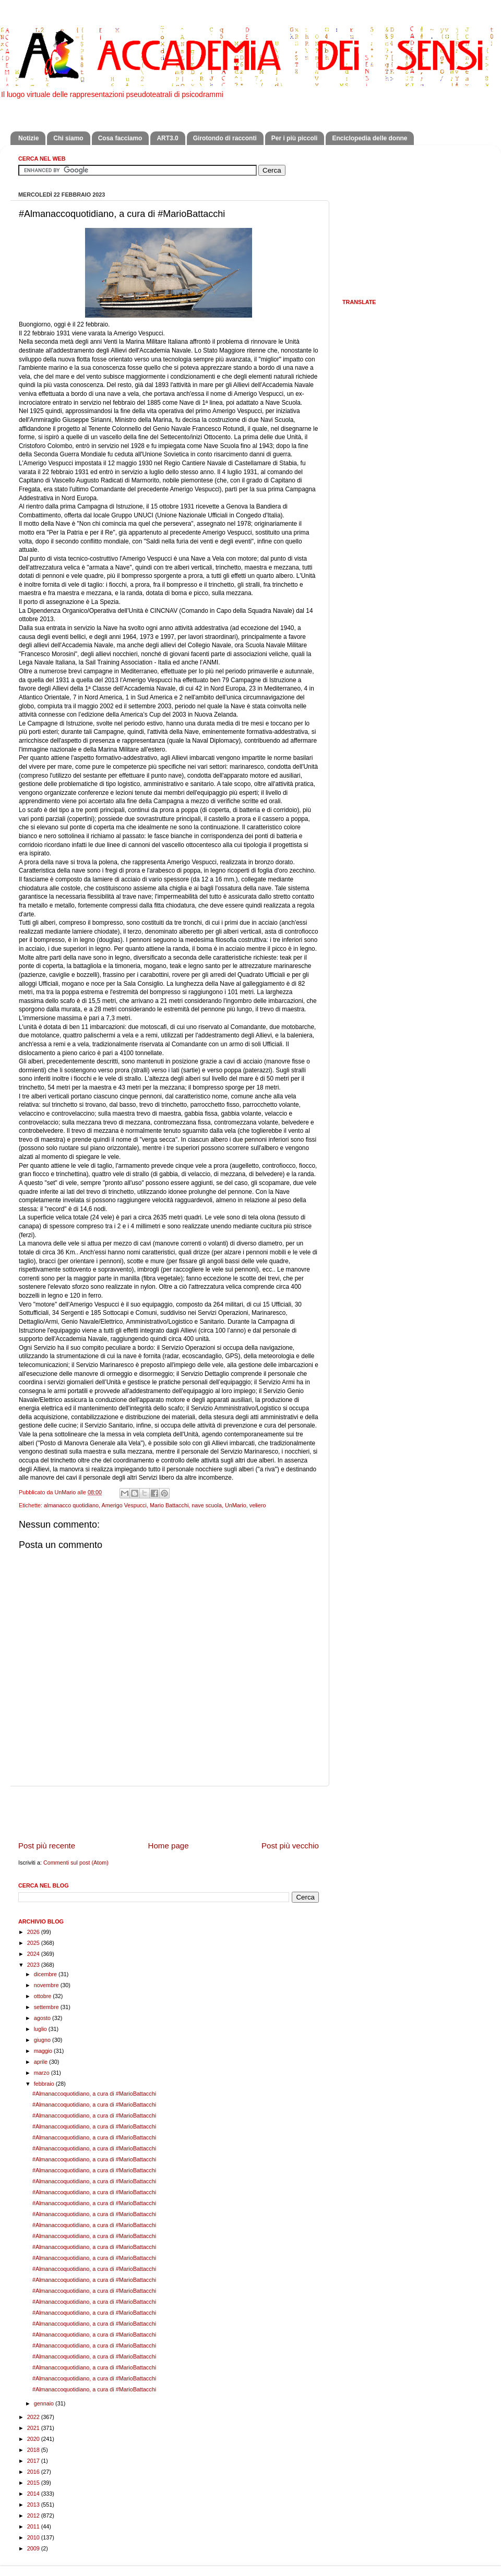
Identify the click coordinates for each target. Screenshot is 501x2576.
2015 (34, 2483)
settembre (47, 2007)
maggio (44, 2051)
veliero (257, 1505)
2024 (34, 1954)
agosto (43, 2018)
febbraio (45, 2084)
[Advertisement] (168, 1813)
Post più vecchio (290, 1845)
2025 (34, 1943)
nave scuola (207, 1505)
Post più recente (46, 1845)
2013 (34, 2504)
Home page (168, 1845)
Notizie (28, 138)
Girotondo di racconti (225, 138)
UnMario (235, 1505)
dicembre (46, 1974)
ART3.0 (167, 138)
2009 (34, 2548)
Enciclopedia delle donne (369, 138)
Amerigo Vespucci (123, 1505)
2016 (34, 2472)
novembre (47, 1985)
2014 (34, 2493)
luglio (41, 2029)
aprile (41, 2062)
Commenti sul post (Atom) (76, 1862)
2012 (34, 2515)
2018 (34, 2450)
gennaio (44, 2403)
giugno (43, 2040)
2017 (34, 2461)
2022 (34, 2417)
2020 (34, 2439)
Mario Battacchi (169, 1505)
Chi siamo (68, 138)
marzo (42, 2073)
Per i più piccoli (294, 138)
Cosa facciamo (120, 138)
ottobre (43, 1996)
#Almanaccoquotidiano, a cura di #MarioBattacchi (94, 2093)
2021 (34, 2428)
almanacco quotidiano (71, 1505)
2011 (34, 2526)
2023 (34, 1965)
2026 (34, 1932)
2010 (34, 2537)
